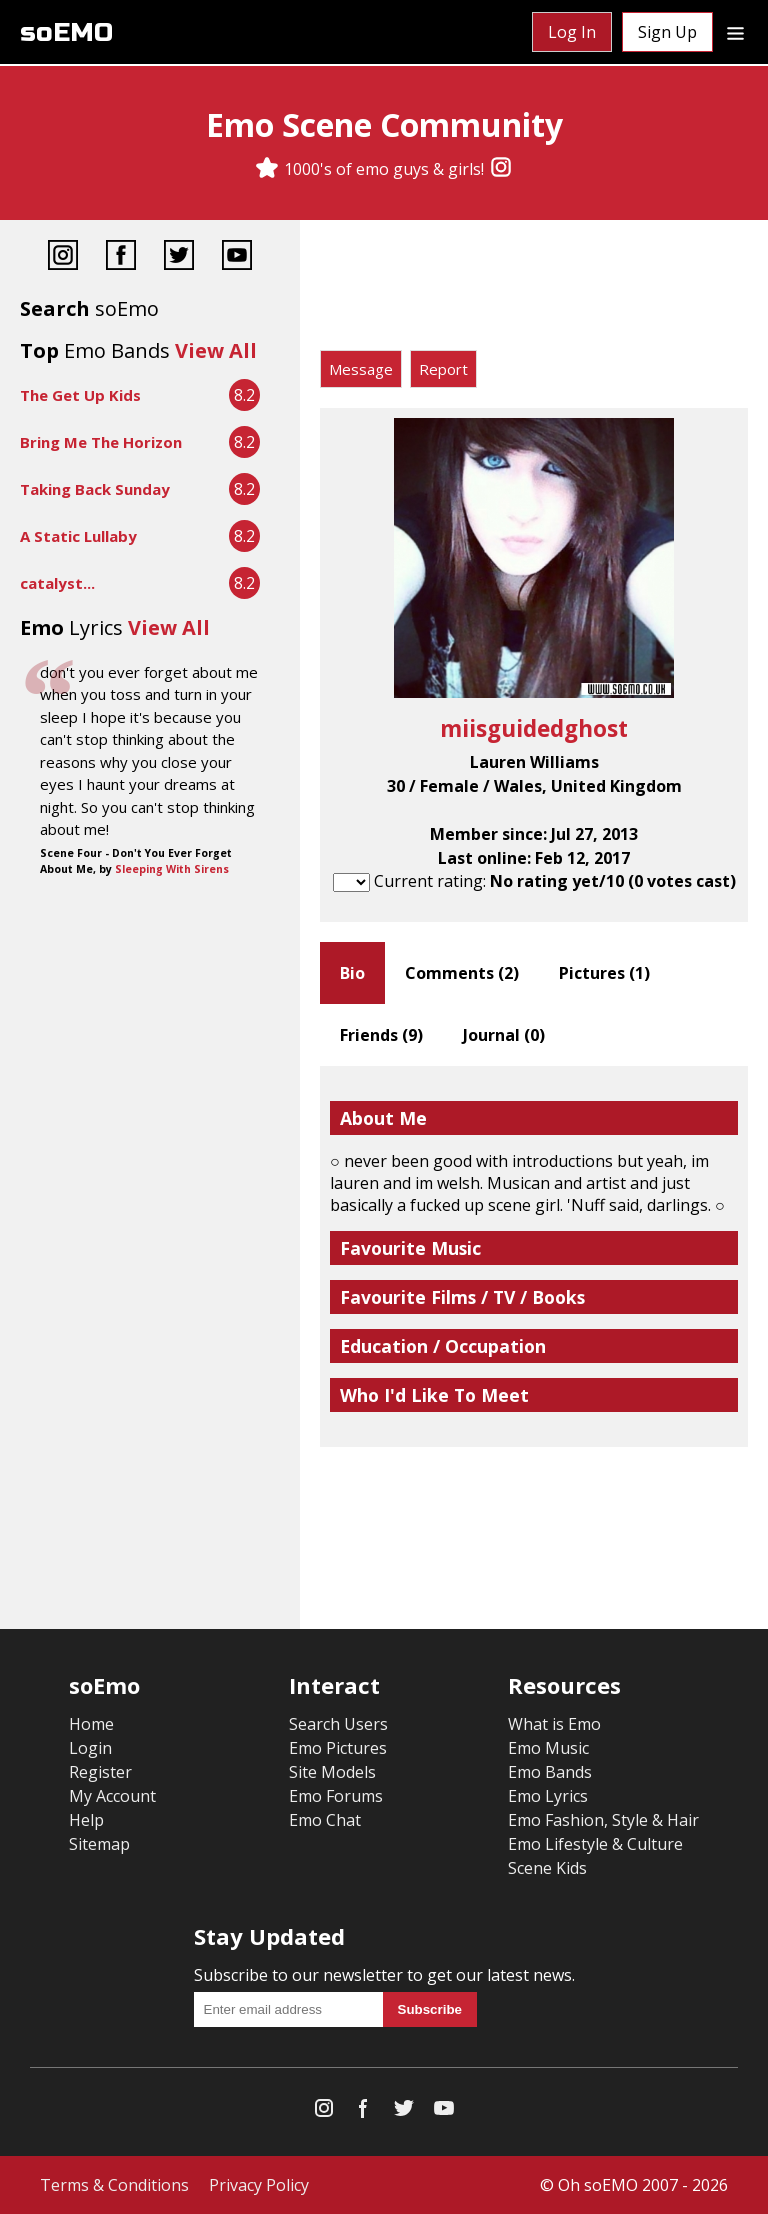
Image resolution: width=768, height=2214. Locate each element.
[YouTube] (237, 257)
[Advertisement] (534, 290)
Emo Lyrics (548, 1796)
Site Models (332, 1772)
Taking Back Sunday (95, 489)
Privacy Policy (259, 2185)
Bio (352, 973)
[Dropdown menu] (735, 32)
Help (86, 1820)
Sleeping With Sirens (172, 869)
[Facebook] (121, 257)
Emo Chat (325, 1820)
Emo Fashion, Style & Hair (603, 1820)
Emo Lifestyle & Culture (595, 1844)
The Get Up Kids (80, 395)
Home (91, 1724)
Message (361, 369)
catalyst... (57, 583)
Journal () (504, 1035)
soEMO (66, 32)
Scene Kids (547, 1868)
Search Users (338, 1724)
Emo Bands (550, 1772)
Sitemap (99, 1844)
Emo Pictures (338, 1748)
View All (216, 350)
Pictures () (604, 973)
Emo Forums (336, 1796)
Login (90, 1748)
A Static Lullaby (78, 536)
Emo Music (548, 1748)
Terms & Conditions (114, 2185)
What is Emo (554, 1724)
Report (443, 369)
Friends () (381, 1035)
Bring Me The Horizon (101, 442)
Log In (572, 32)
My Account (112, 1796)
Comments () (462, 973)
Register (100, 1772)
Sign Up (667, 32)
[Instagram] (501, 169)
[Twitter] (179, 257)
